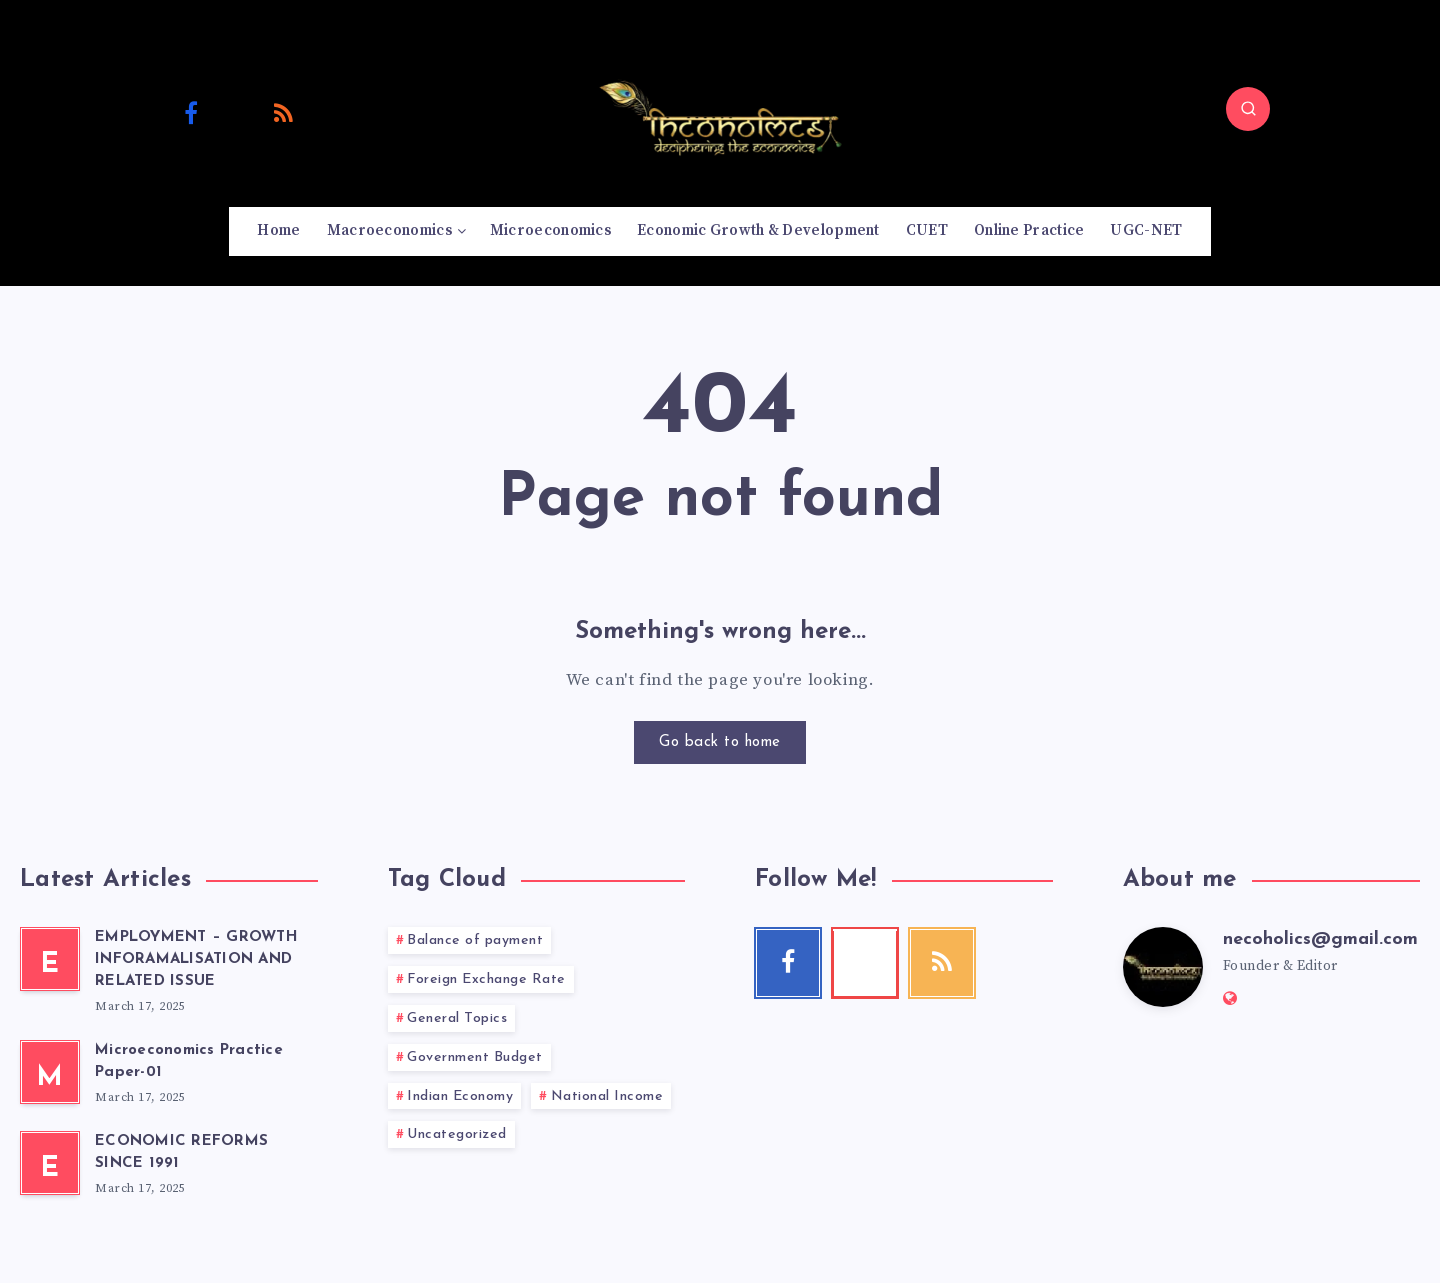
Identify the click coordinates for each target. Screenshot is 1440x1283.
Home (278, 231)
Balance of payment (475, 940)
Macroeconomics (389, 231)
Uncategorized (457, 1134)
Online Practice (1029, 231)
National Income (607, 1096)
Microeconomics (550, 231)
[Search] (1248, 109)
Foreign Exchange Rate (486, 979)
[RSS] (284, 112)
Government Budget (475, 1057)
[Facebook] (191, 112)
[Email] (331, 112)
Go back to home (720, 742)
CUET (927, 231)
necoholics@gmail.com (1320, 939)
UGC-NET (1146, 231)
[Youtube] (238, 112)
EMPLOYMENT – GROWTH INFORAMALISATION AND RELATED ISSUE (196, 959)
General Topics (457, 1018)
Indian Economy (460, 1096)
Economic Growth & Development (758, 231)
